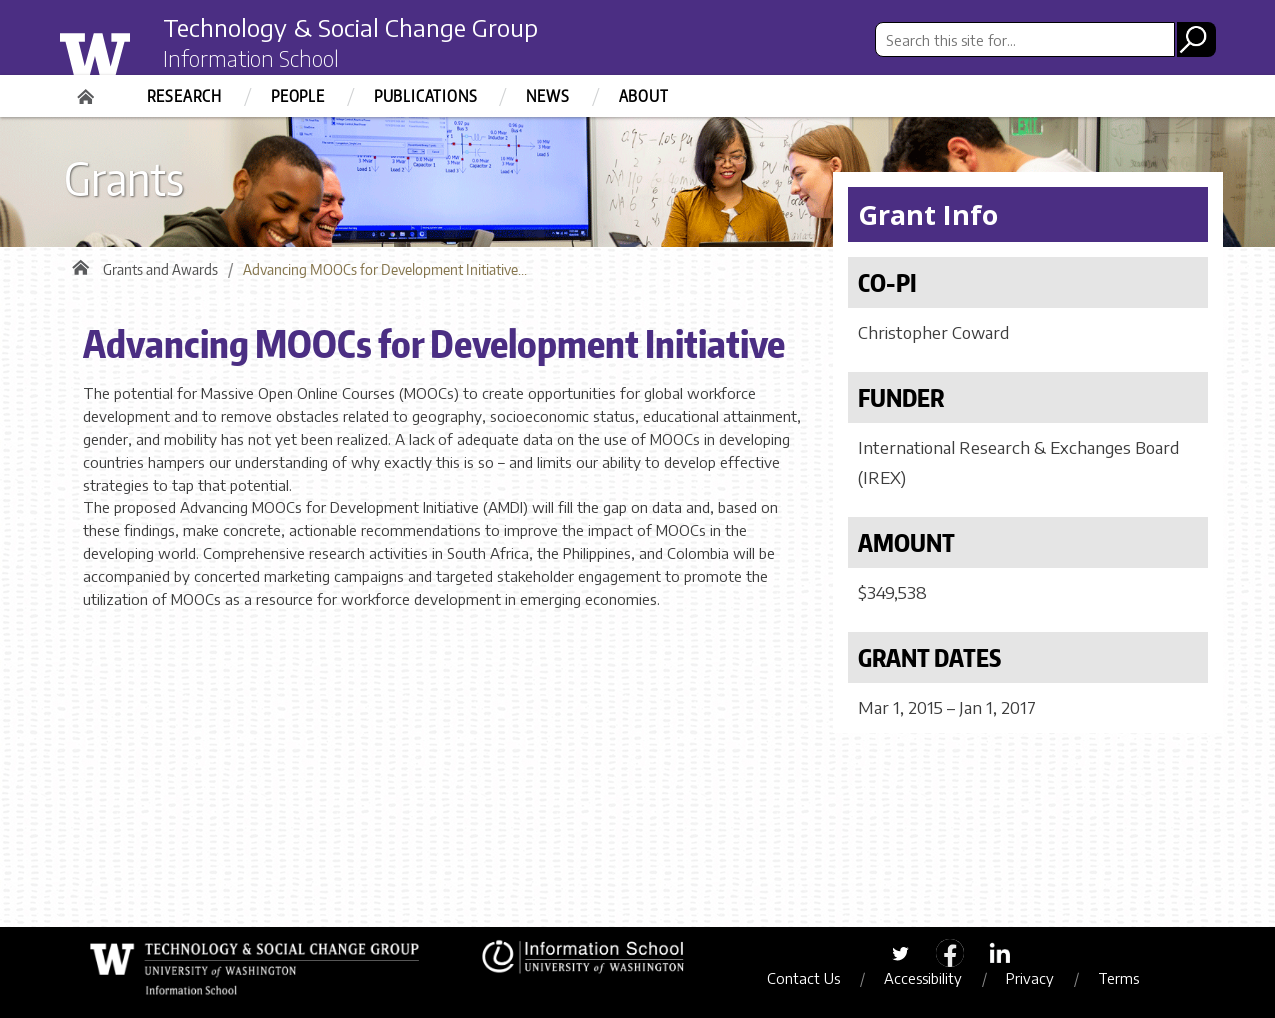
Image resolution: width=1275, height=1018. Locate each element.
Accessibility (923, 978)
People (298, 96)
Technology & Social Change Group (350, 27)
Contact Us (803, 978)
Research (184, 96)
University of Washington (134, 53)
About (644, 96)
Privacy (1030, 978)
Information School (251, 58)
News (547, 96)
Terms (1118, 978)
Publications (426, 96)
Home (88, 90)
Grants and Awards (160, 269)
